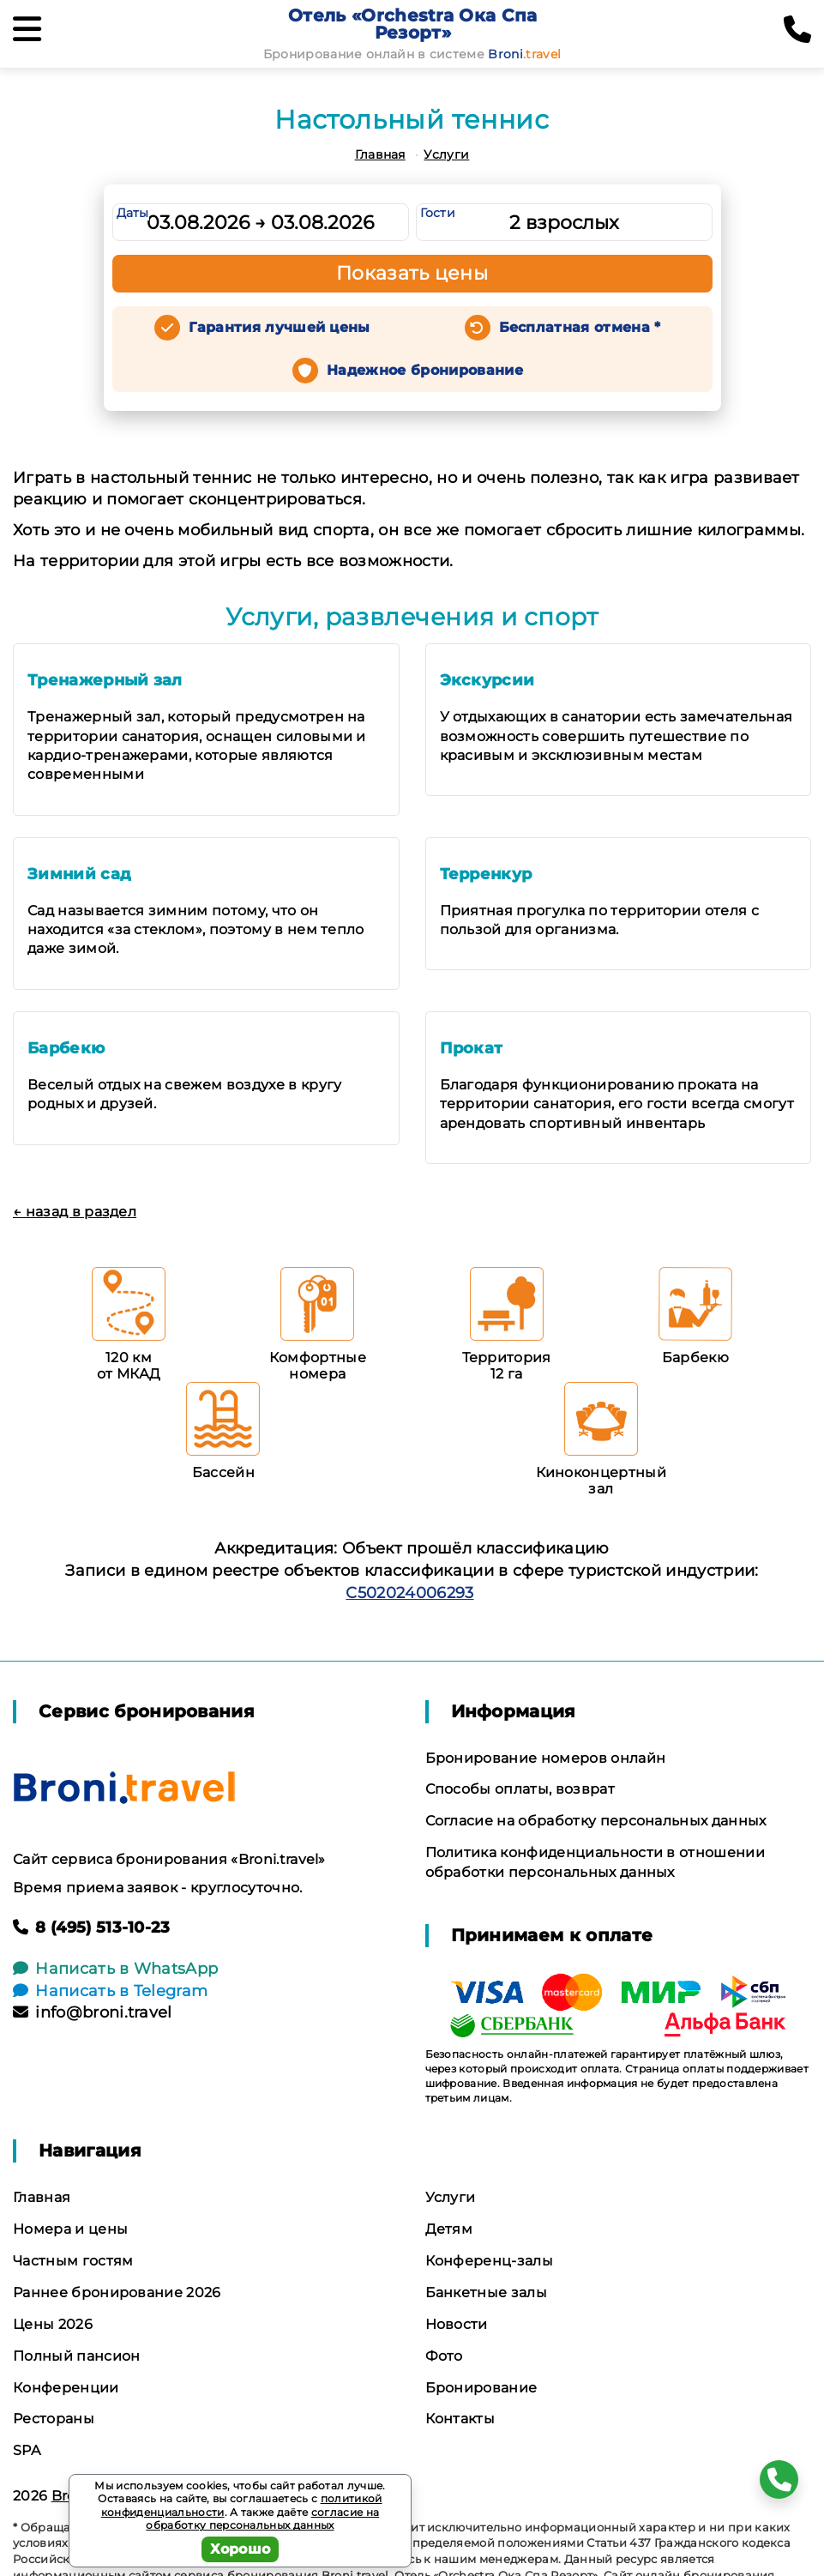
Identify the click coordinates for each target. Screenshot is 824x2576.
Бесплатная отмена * (580, 327)
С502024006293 (409, 1593)
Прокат (471, 1048)
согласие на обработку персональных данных (262, 2519)
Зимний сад (79, 874)
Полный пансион (76, 2356)
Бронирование (481, 2388)
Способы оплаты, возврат (520, 1789)
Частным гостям (73, 2261)
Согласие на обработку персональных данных (596, 1821)
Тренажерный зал (105, 680)
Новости (456, 2324)
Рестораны (53, 2418)
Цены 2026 (53, 2324)
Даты (133, 212)
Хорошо (240, 2549)
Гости (438, 212)
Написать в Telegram (110, 1991)
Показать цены (412, 273)
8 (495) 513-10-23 (92, 1927)
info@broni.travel (92, 2012)
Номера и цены (70, 2229)
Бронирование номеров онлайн (545, 1758)
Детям (449, 2229)
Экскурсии (487, 680)
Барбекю (66, 1048)
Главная (380, 154)
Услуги (446, 154)
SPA (26, 2450)
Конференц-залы (489, 2261)
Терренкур (486, 874)
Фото (444, 2356)
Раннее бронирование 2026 (117, 2292)
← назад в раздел (74, 1212)
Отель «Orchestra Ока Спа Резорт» (413, 24)
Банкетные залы (486, 2292)
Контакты (460, 2418)
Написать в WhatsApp (115, 1968)
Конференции (66, 2388)
